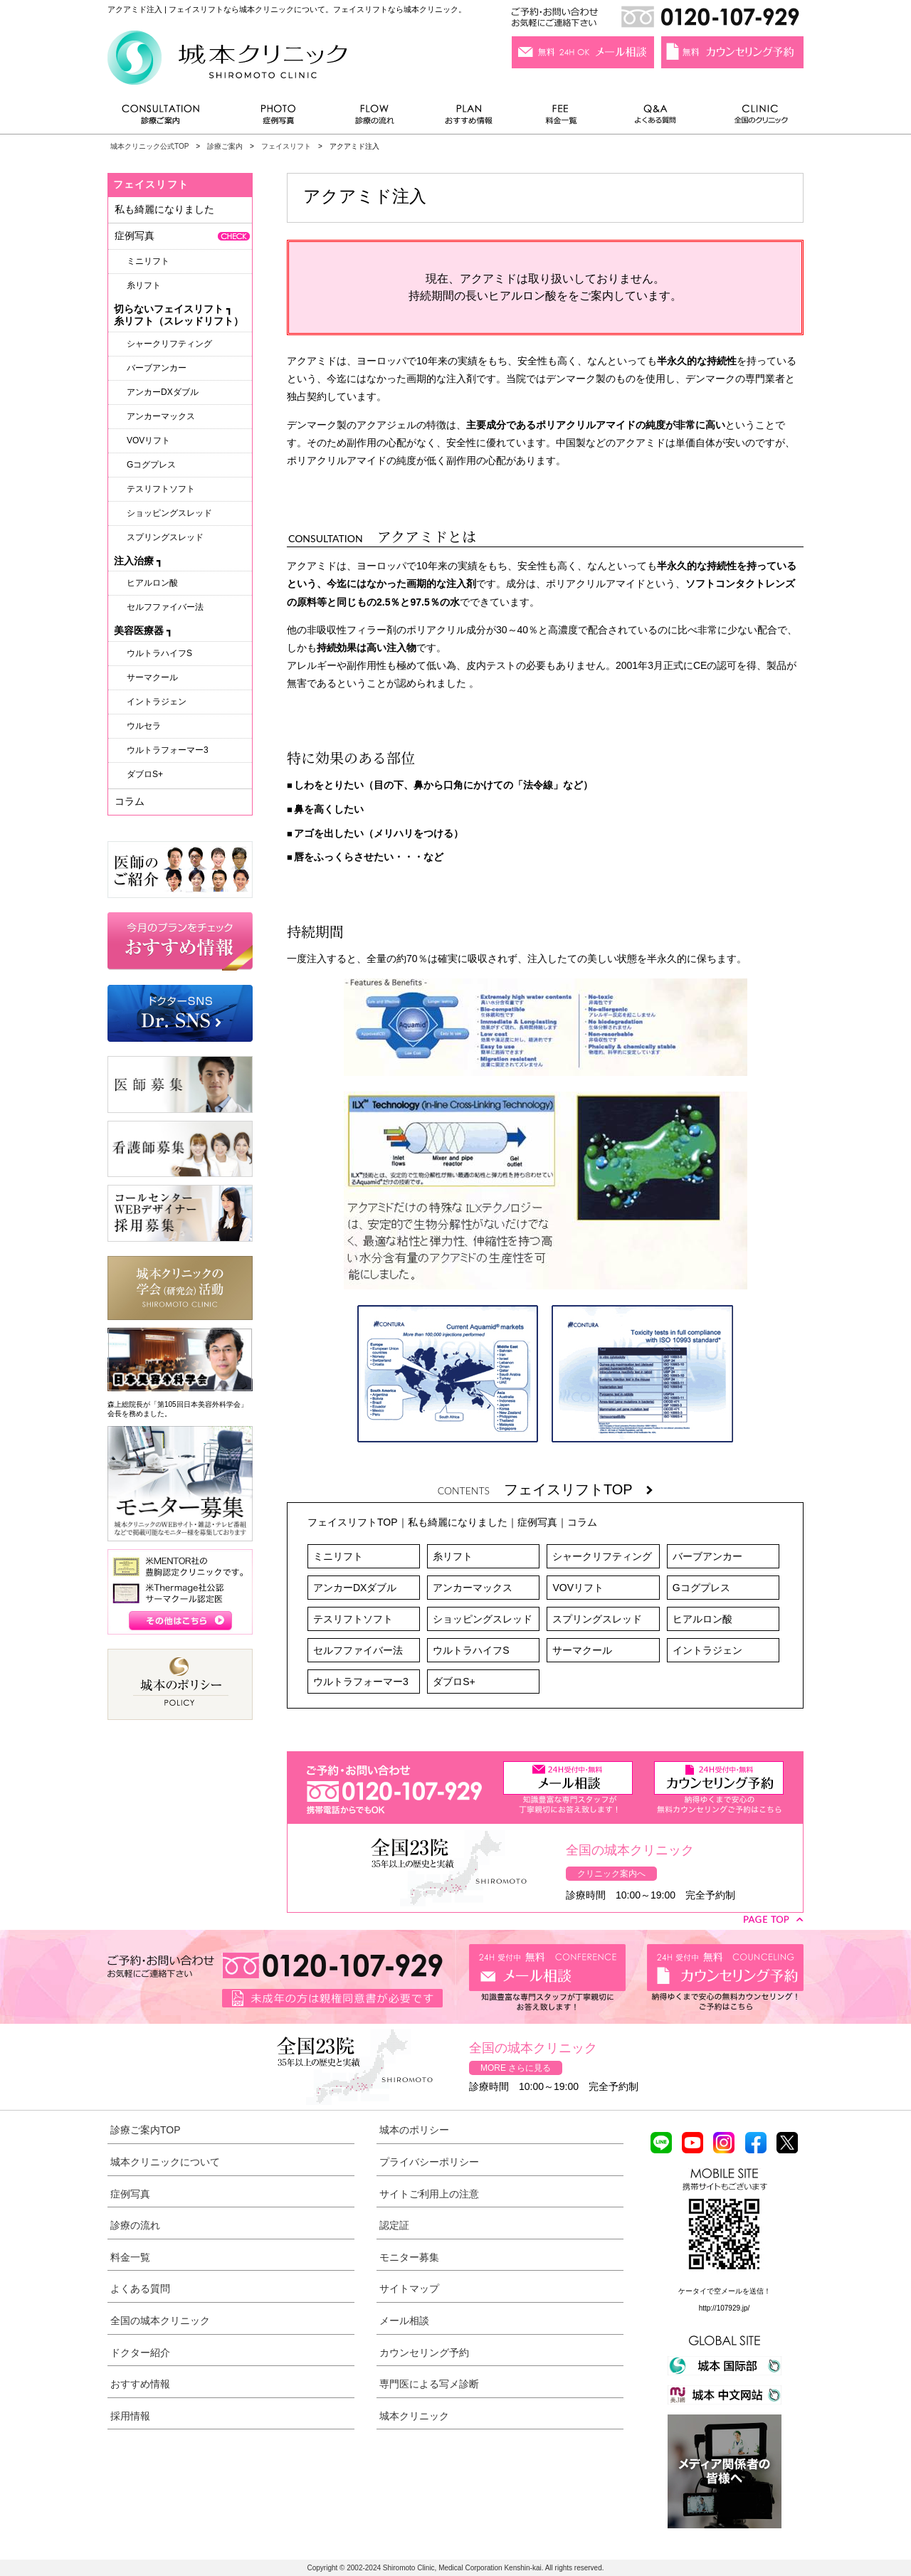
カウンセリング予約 (424, 2352)
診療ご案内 (168, 118)
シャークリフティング (602, 1556)
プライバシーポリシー (429, 2162)
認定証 (394, 2225)
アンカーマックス (472, 1587)
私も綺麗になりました (457, 1522)
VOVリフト (578, 1587)
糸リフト (453, 1556)
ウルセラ (144, 726)
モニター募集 (409, 2257)
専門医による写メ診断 (429, 2384)
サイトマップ (409, 2288)
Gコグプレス (701, 1587)
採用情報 (130, 2416)
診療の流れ (375, 118)
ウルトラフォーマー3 (361, 1681)
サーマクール (582, 1650)
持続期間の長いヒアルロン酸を (488, 296)
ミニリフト (338, 1556)
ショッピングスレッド (482, 1619)
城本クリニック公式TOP (149, 146)
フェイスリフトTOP (578, 1489)
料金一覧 (561, 118)
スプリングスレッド (597, 1619)
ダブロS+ (454, 1681)
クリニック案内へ (611, 1874)
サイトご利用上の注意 (429, 2194)
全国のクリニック (755, 118)
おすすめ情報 (469, 118)
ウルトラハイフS (471, 1650)
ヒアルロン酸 (702, 1619)
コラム (582, 1522)
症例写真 (278, 118)
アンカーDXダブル (354, 1587)
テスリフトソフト (353, 1619)
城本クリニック (414, 2416)
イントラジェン (707, 1650)
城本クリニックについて (165, 2162)
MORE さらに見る (515, 2068)
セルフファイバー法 (358, 1650)
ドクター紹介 (140, 2352)
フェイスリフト (286, 146)
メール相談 (404, 2320)
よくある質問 (657, 118)
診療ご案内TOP (145, 2130)
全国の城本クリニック (160, 2320)
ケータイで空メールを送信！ (724, 2291)
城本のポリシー (414, 2130)
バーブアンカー (707, 1556)
